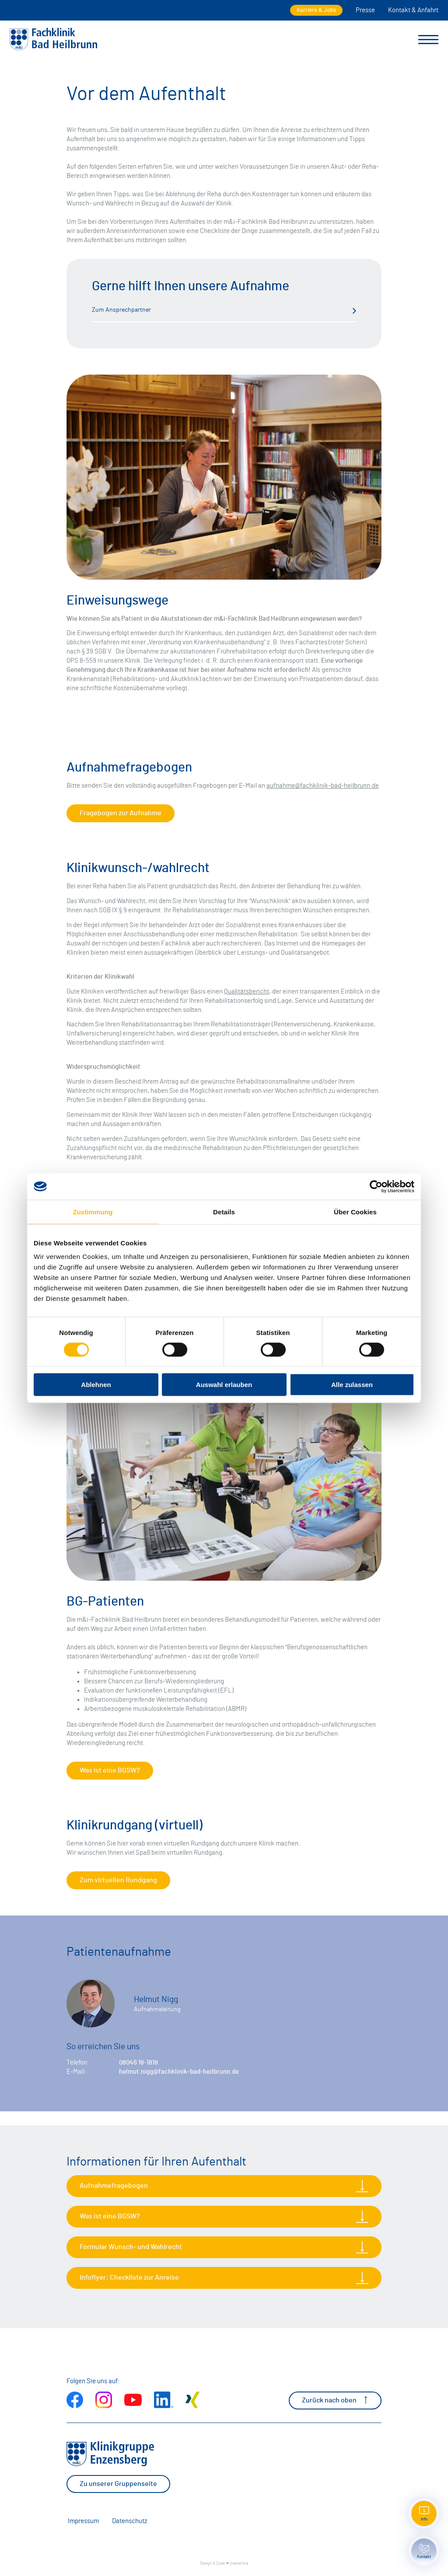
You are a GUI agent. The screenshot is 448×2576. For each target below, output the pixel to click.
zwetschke (239, 2564)
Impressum (83, 2521)
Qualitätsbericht (246, 991)
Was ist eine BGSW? (110, 1770)
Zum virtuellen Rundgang (118, 1880)
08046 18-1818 (138, 2062)
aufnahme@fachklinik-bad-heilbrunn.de (322, 785)
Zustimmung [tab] (93, 1211)
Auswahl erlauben (224, 1384)
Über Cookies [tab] (355, 1211)
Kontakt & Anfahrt (413, 10)
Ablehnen (96, 1384)
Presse (365, 10)
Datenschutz (129, 2521)
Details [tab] (224, 1211)
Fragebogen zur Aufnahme (120, 813)
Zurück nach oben (335, 2400)
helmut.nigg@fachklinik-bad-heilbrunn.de (179, 2071)
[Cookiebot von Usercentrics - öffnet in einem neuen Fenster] (376, 1186)
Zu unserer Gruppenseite (118, 2483)
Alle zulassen (352, 1384)
